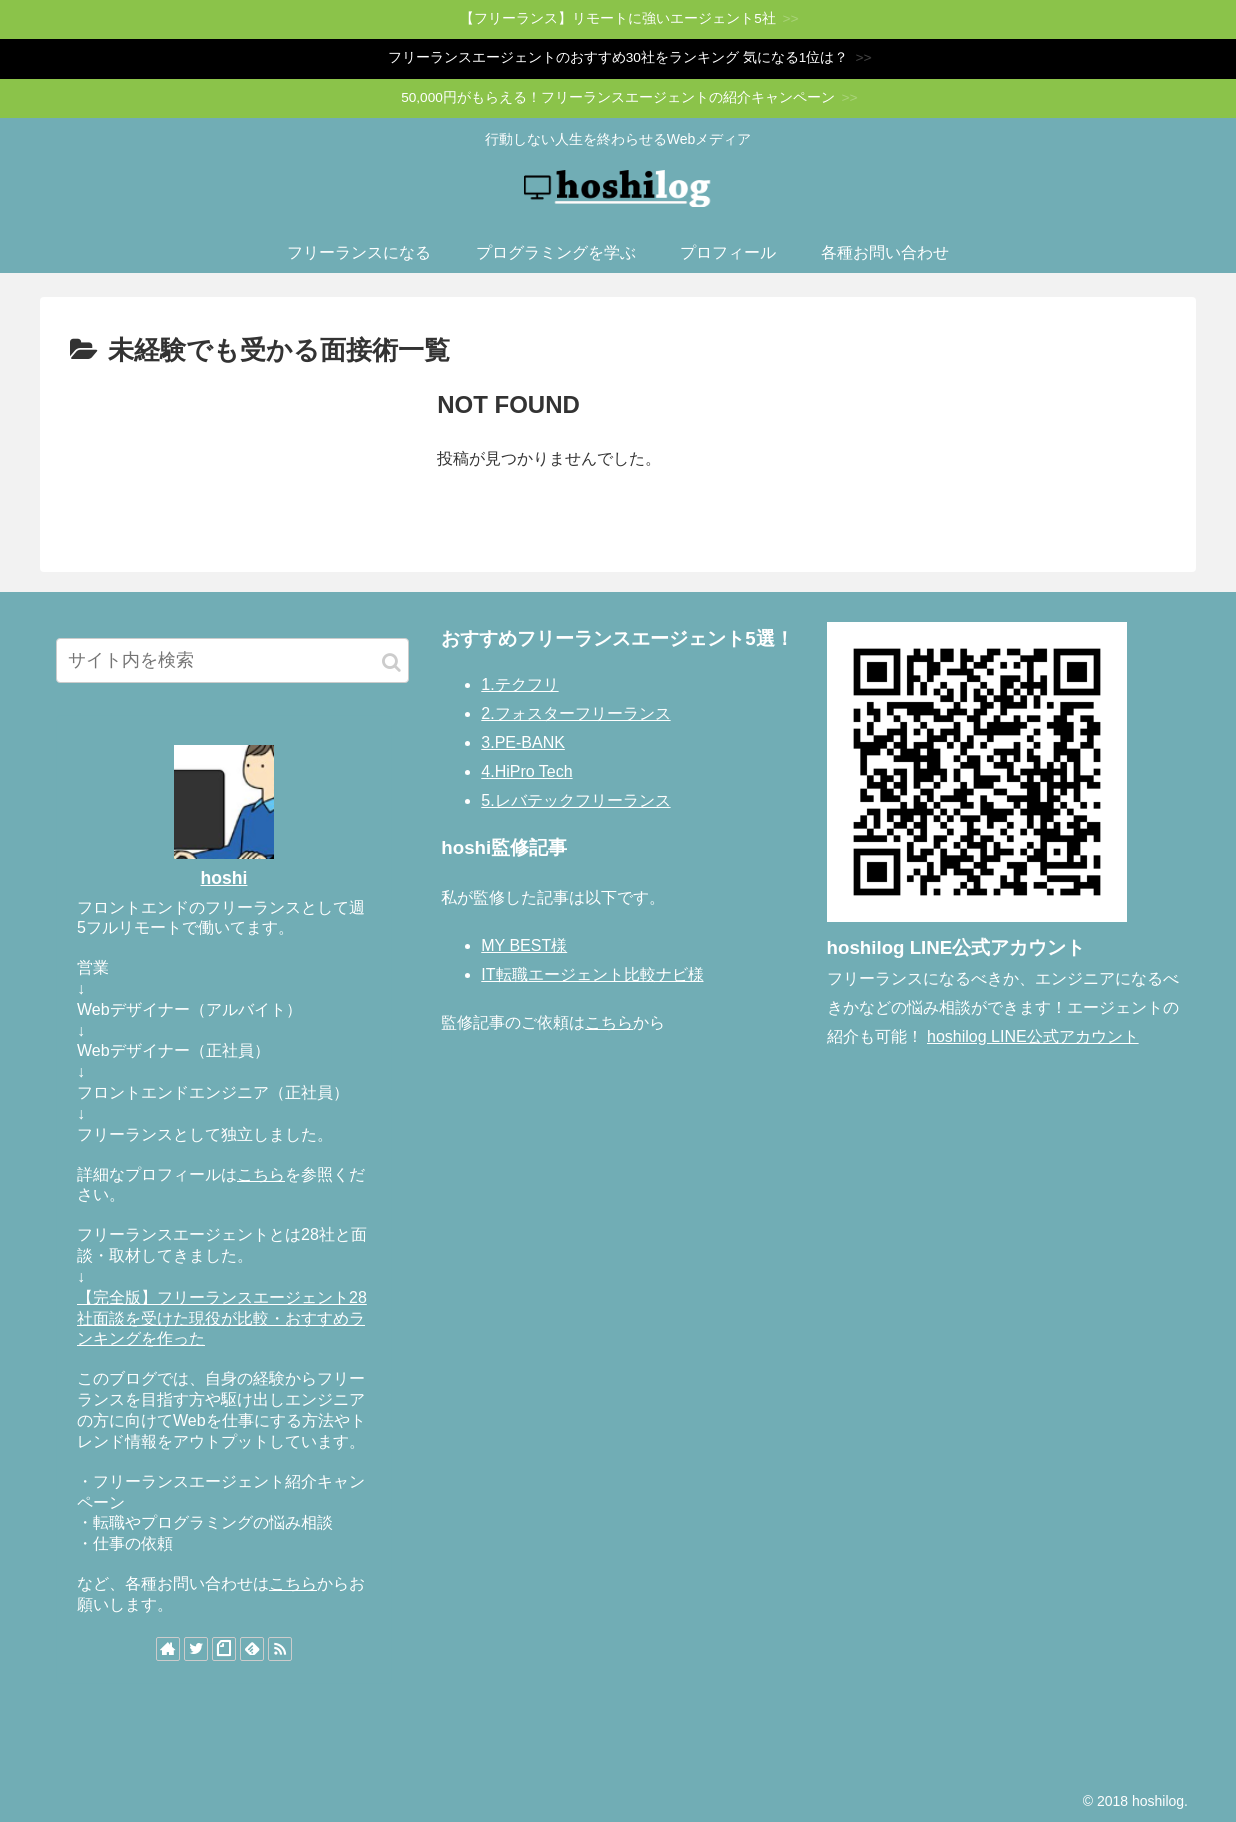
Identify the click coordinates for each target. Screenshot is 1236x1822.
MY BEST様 (524, 945)
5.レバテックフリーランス (575, 800)
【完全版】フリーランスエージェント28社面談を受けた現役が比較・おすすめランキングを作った (222, 1318)
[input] (232, 660)
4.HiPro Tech (526, 771)
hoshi (224, 878)
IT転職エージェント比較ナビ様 (592, 974)
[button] (391, 662)
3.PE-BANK (523, 742)
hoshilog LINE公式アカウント (1033, 1036)
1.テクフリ (519, 684)
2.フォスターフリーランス (575, 713)
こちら (261, 1174)
